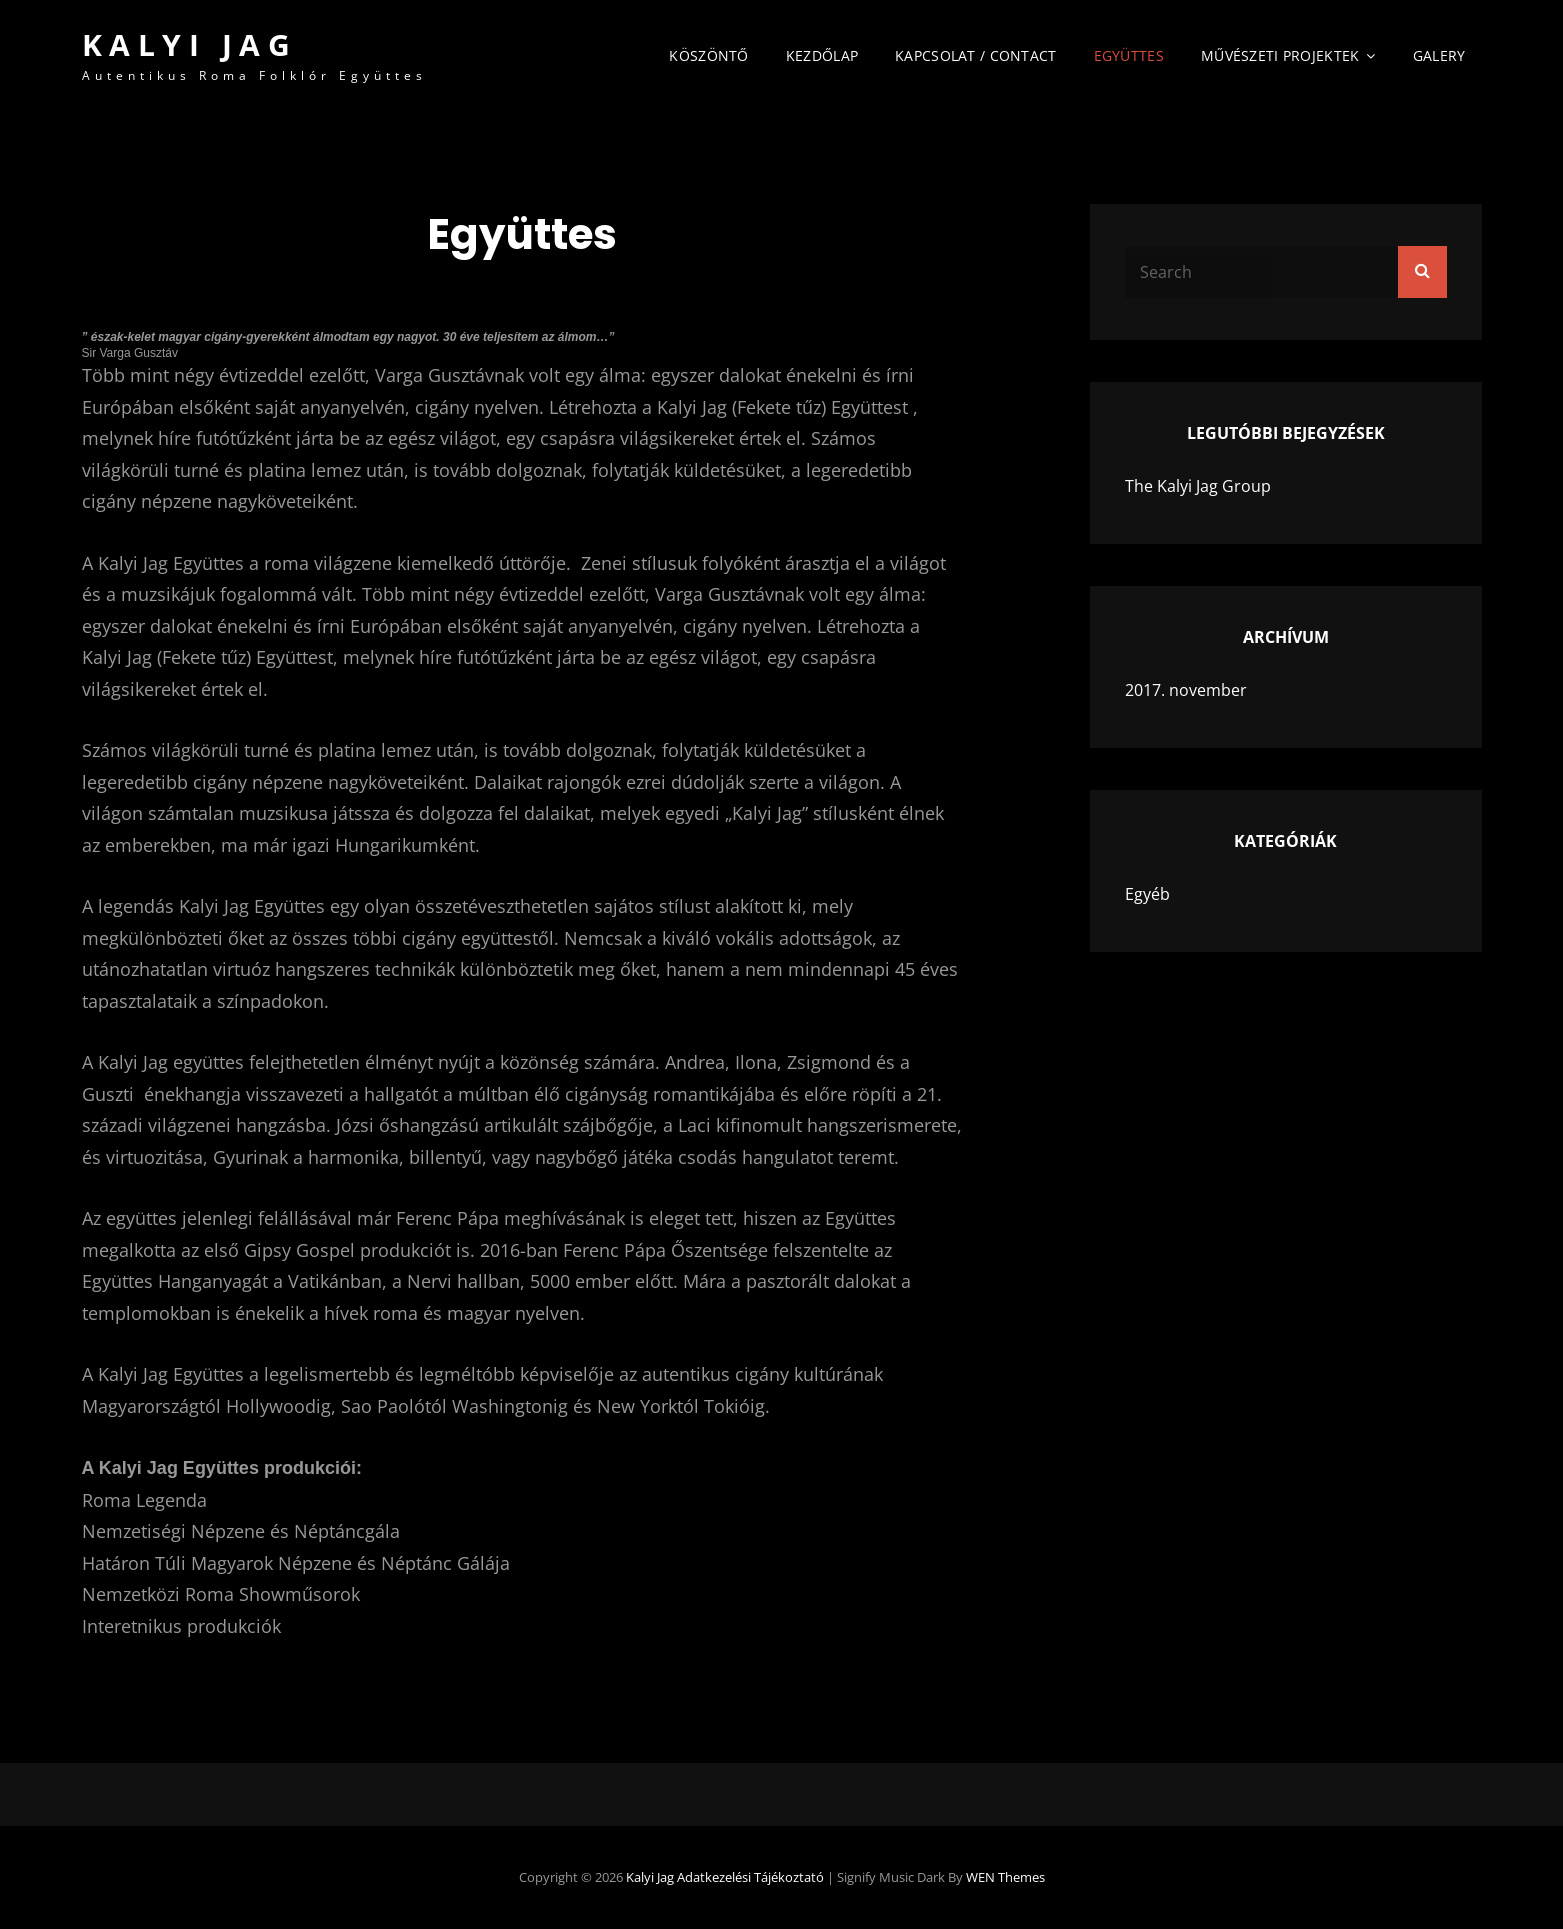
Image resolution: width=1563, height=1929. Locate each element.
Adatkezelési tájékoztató (750, 1877)
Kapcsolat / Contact (976, 55)
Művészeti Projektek (1280, 55)
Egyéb (1147, 894)
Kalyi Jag (190, 44)
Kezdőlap (822, 55)
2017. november (1186, 690)
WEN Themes (1005, 1877)
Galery (1439, 55)
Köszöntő (708, 55)
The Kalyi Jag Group (1198, 486)
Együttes (1129, 55)
